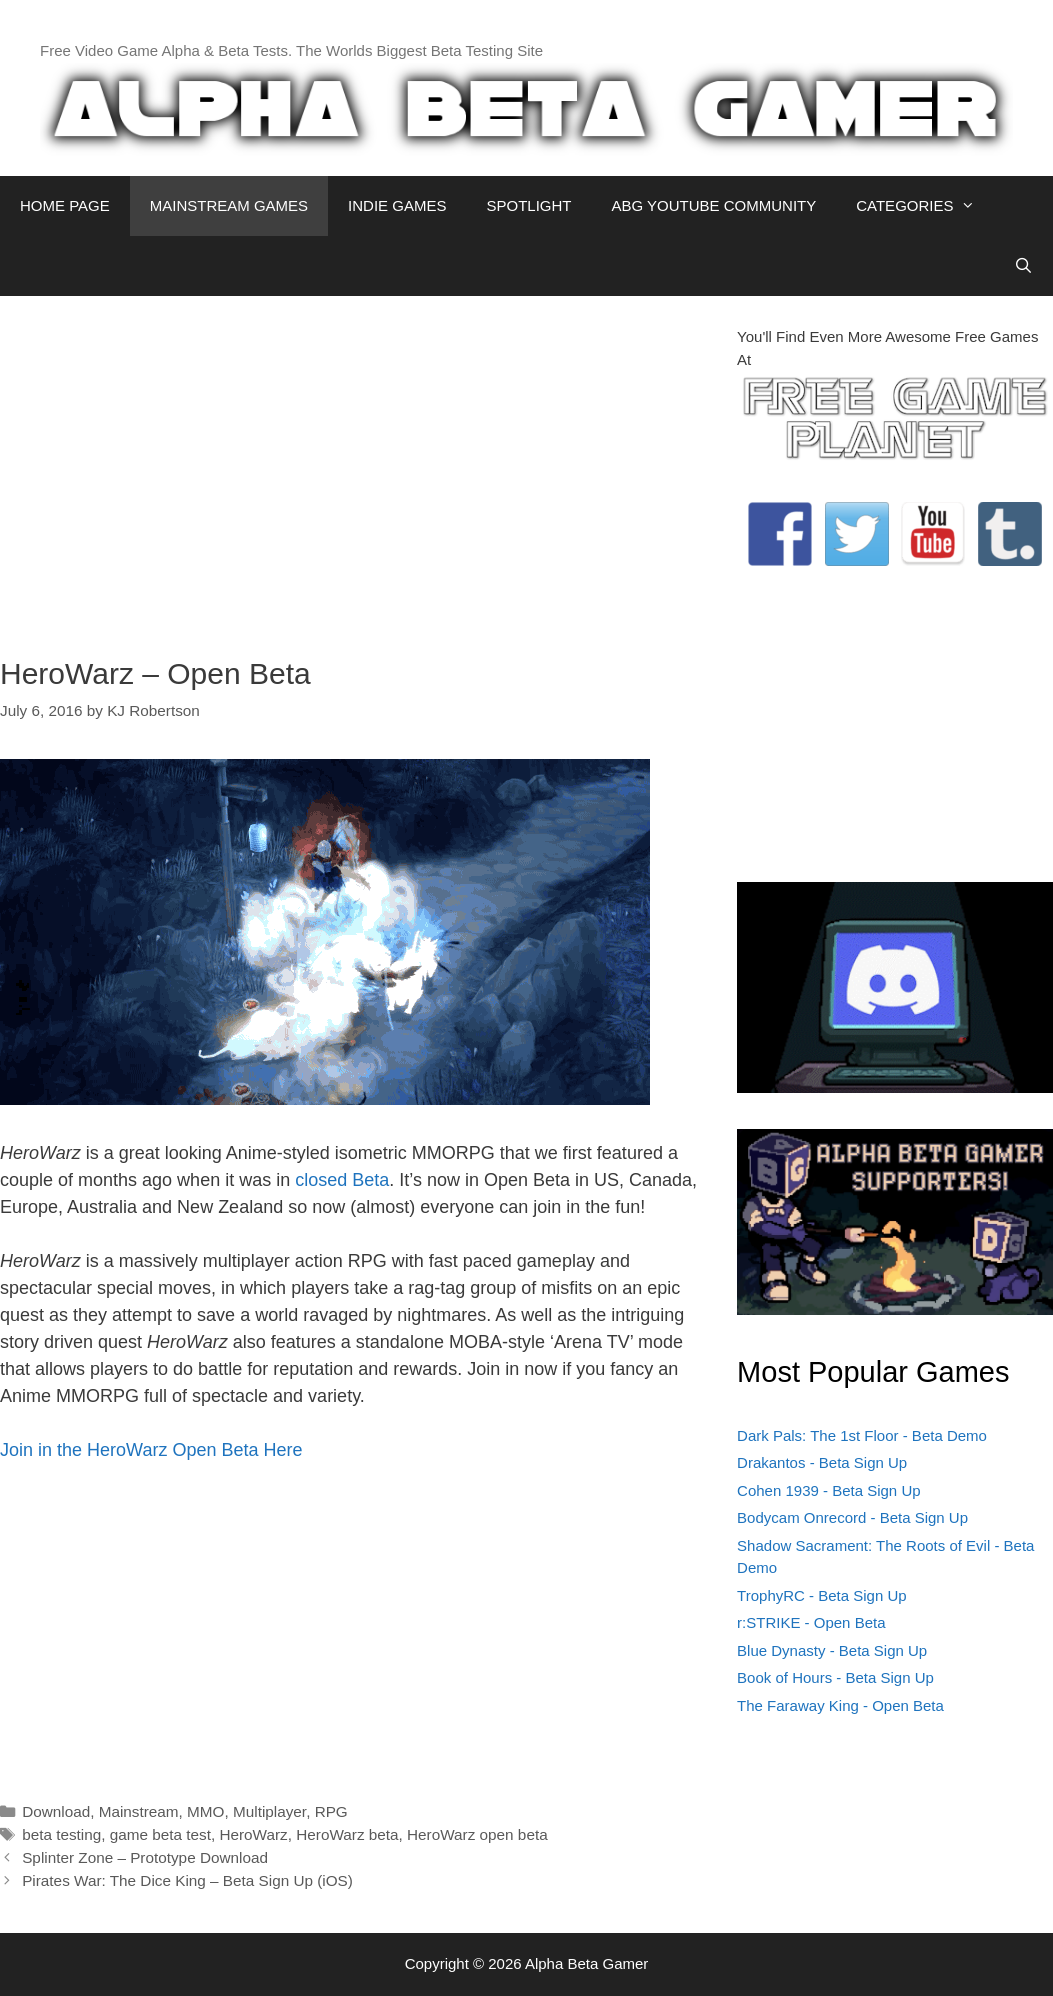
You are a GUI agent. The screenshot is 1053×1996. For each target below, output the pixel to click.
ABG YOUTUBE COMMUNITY (713, 205)
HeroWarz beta (347, 1834)
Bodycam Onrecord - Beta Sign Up (852, 1517)
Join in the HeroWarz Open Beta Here (151, 1450)
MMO (205, 1811)
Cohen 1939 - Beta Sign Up (828, 1490)
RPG (331, 1811)
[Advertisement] (353, 466)
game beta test (160, 1834)
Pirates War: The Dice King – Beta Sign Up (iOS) (187, 1880)
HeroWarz (253, 1834)
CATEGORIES (925, 206)
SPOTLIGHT (528, 205)
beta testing (61, 1834)
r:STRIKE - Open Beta (811, 1622)
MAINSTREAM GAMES (229, 205)
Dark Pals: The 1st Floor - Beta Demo (862, 1435)
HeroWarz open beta (477, 1834)
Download (56, 1811)
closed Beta (342, 1180)
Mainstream (139, 1811)
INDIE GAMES (397, 205)
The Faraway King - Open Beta (840, 1705)
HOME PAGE (65, 205)
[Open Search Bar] (1023, 266)
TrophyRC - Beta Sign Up (822, 1595)
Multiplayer (269, 1811)
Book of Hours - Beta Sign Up (835, 1677)
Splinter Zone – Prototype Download (145, 1857)
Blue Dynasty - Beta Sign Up (832, 1650)
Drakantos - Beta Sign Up (822, 1462)
